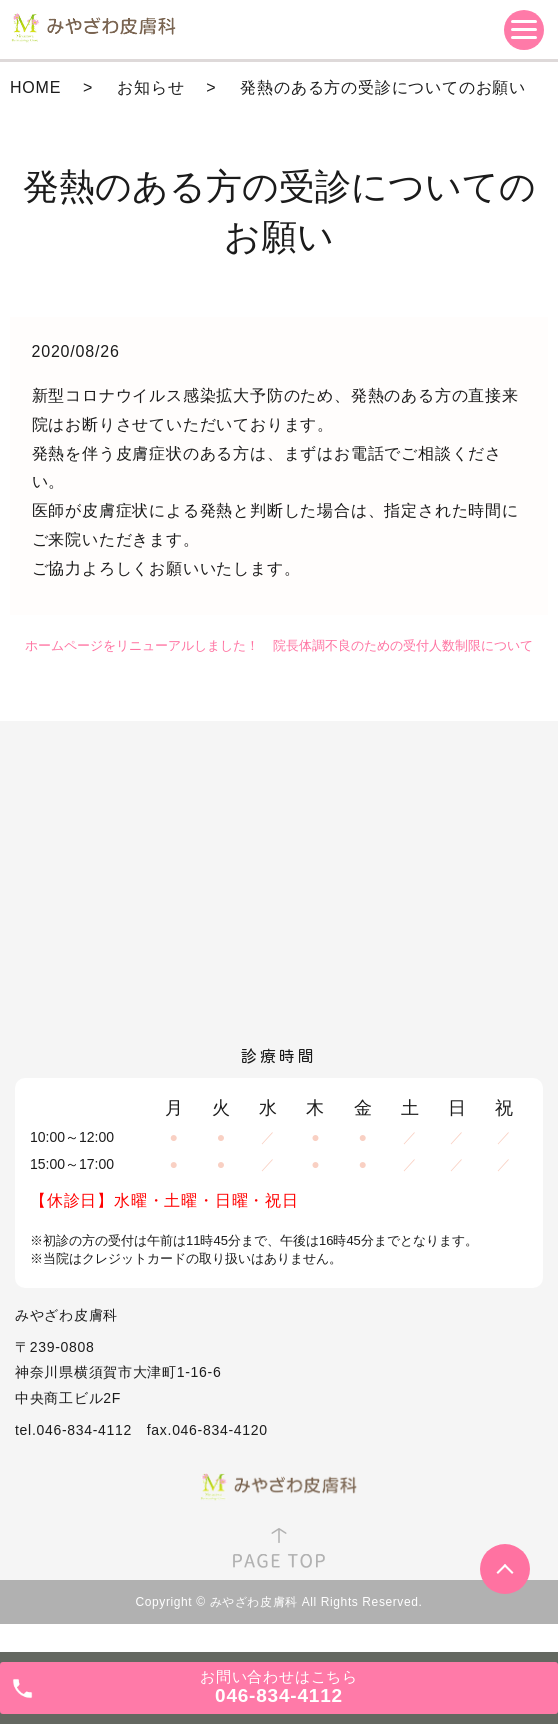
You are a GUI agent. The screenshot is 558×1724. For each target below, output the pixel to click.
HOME (35, 87)
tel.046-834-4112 (73, 1430)
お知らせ (150, 87)
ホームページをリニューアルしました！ (142, 645)
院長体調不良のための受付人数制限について (403, 645)
